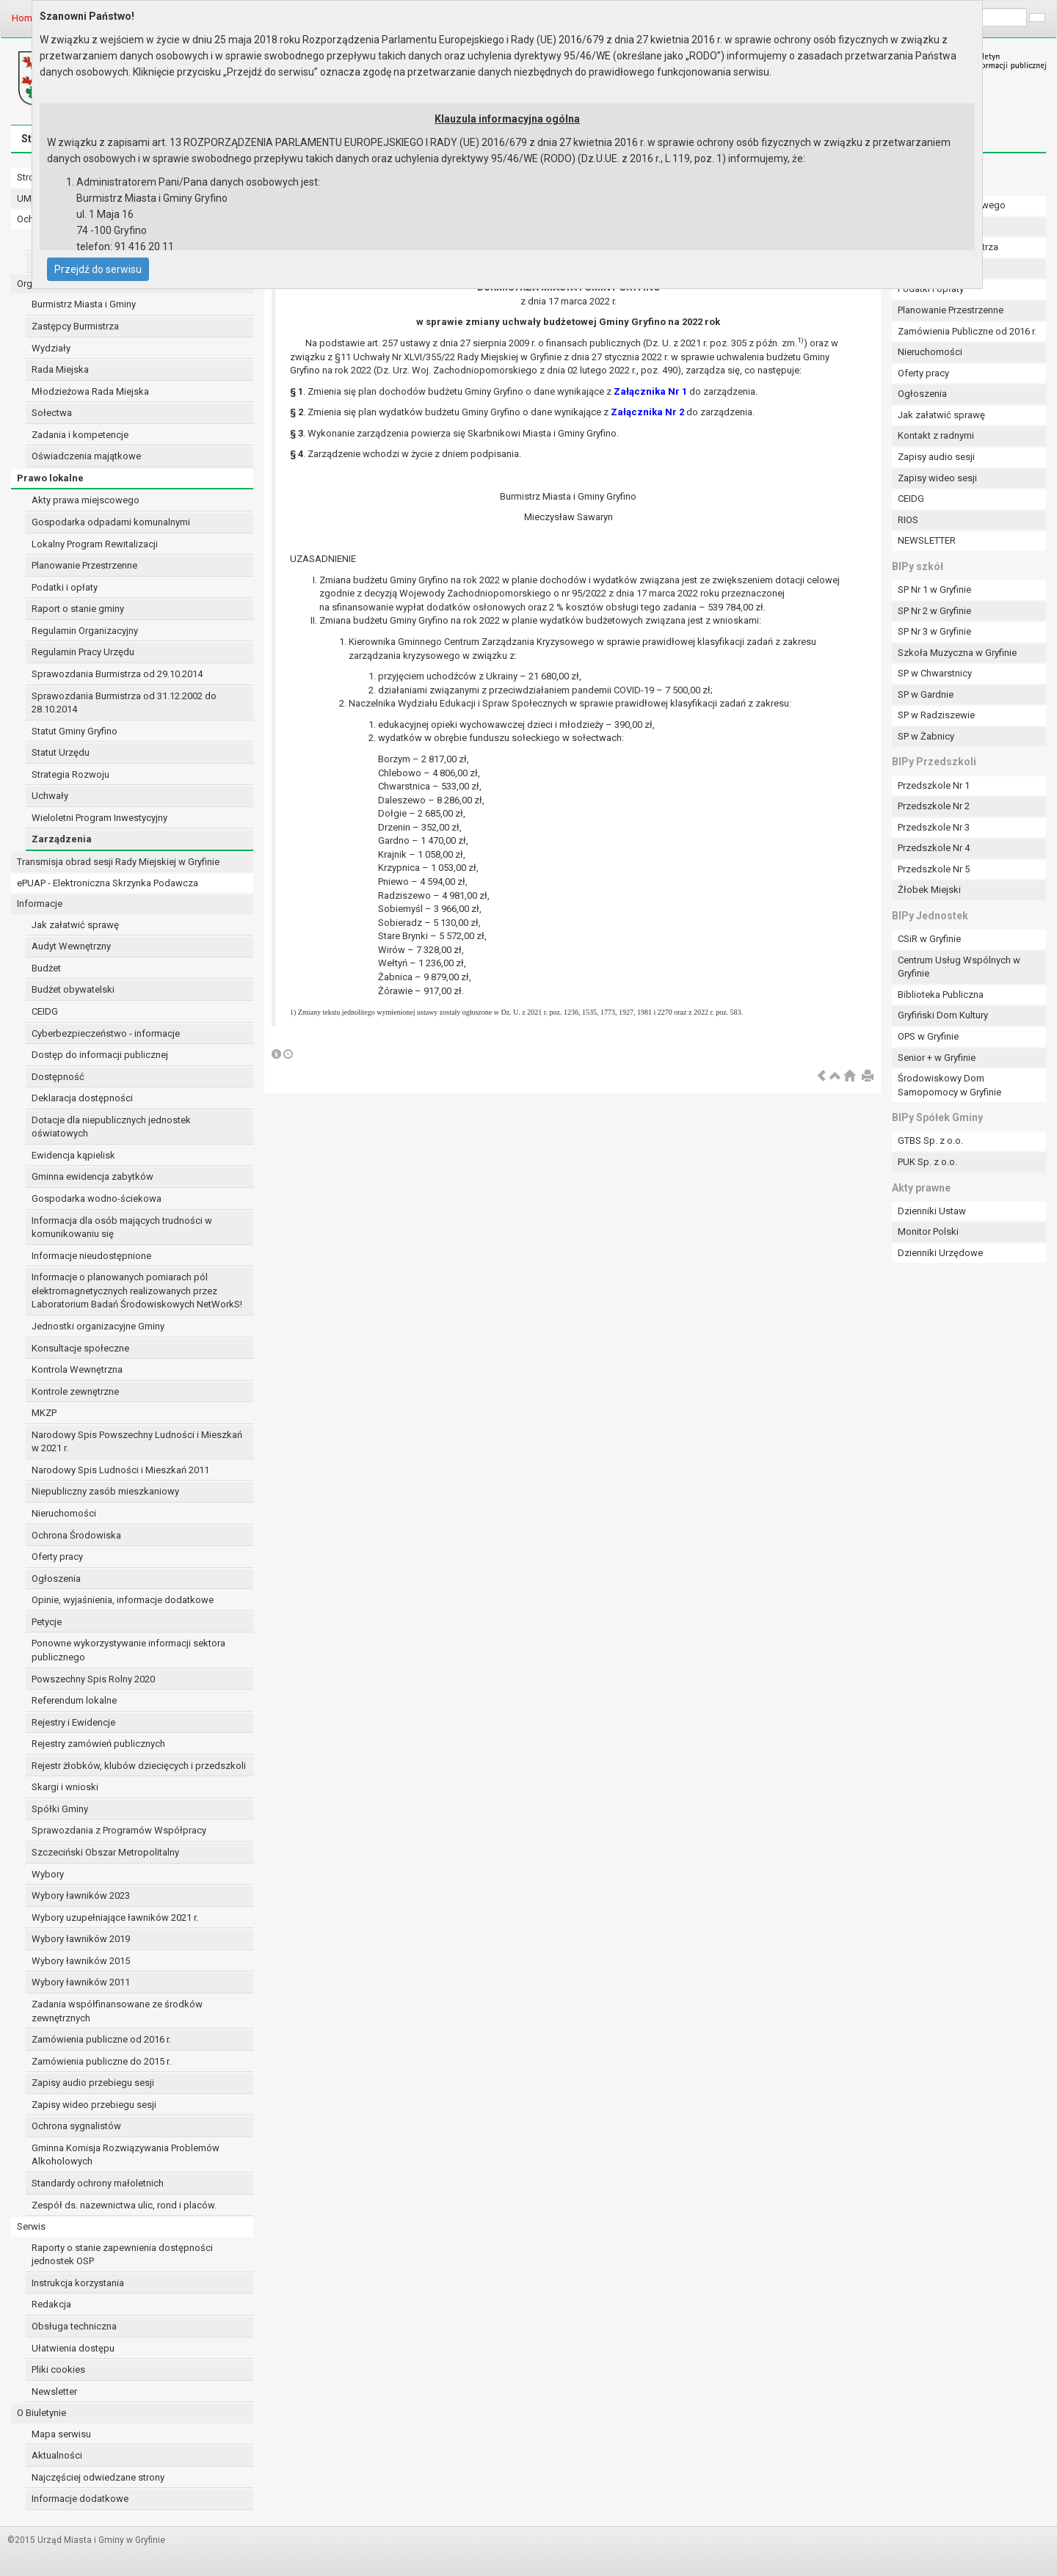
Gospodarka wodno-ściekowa (96, 1198)
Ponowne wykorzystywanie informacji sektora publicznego (128, 1650)
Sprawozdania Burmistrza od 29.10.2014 (117, 673)
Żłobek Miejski (929, 889)
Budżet (46, 968)
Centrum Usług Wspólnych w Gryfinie (959, 967)
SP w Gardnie (926, 694)
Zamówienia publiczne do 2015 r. (101, 2061)
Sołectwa (52, 412)
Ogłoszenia (56, 1578)
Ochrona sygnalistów (76, 2125)
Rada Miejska (60, 369)
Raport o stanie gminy (78, 608)
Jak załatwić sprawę (75, 924)
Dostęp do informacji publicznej (100, 1054)
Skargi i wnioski (65, 1786)
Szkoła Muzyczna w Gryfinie (957, 652)
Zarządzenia (62, 838)
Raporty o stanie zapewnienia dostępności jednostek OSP (122, 2254)
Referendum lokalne (74, 1700)
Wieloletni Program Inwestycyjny (99, 817)
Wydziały (51, 348)
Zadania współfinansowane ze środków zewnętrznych (117, 2011)
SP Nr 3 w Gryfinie (934, 631)
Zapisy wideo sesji (937, 478)
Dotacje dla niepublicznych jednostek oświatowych (111, 1126)
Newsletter (54, 2391)
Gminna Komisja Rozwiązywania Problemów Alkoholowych (125, 2154)
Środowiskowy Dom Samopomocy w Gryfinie (949, 1085)
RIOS (908, 519)
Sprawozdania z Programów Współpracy (119, 1830)
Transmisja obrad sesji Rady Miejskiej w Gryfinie (118, 861)
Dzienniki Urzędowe (940, 1252)
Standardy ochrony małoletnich (98, 2183)
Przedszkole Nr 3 (934, 827)
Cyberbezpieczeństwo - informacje (106, 1033)
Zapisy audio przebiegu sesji (93, 2082)
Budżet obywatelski (73, 989)
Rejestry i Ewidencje (73, 1722)
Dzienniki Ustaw (932, 1210)
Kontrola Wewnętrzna (77, 1369)
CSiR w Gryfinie (929, 938)
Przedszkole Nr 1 (934, 785)
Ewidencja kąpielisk (73, 1155)
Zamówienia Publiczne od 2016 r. (967, 331)
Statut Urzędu (61, 752)
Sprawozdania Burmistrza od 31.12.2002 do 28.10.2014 (124, 702)
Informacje (39, 903)
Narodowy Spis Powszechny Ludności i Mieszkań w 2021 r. (137, 1441)
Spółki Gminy (60, 1808)
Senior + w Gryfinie (937, 1057)
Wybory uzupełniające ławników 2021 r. (115, 1917)
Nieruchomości (64, 1513)
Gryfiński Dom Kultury (943, 1015)
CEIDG (45, 1011)
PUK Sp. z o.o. (927, 1161)
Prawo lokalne (50, 478)
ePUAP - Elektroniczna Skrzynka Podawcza (107, 883)
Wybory (48, 1874)
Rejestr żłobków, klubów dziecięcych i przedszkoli (139, 1765)
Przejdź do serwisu (98, 269)
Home (24, 17)
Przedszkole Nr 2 (934, 805)
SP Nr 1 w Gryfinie (934, 589)
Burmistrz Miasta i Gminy (84, 304)
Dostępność (58, 1076)
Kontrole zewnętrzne (75, 1391)
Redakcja (51, 2304)
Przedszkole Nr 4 (934, 847)
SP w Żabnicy (926, 736)
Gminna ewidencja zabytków (92, 1176)
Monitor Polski (928, 1231)
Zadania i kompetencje (80, 434)
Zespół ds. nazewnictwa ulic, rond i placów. (124, 2205)
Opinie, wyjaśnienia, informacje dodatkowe (123, 1599)
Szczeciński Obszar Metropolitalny (105, 1852)
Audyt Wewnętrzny (71, 946)
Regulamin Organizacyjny (85, 630)
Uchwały (50, 795)
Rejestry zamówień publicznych (98, 1743)
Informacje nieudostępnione (91, 1255)
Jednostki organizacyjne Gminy (98, 1326)
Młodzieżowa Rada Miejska (90, 391)
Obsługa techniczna (74, 2326)
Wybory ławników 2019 (81, 1938)
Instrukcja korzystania (78, 2282)
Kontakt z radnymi (936, 435)
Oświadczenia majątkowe (86, 455)
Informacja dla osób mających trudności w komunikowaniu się (122, 1227)
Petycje (47, 1621)
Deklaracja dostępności (82, 1097)
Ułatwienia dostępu (73, 2348)
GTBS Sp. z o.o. (930, 1140)
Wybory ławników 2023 (81, 1895)
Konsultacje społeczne (80, 1348)
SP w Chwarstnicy (935, 673)
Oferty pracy (57, 1556)
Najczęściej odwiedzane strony (98, 2477)
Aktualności (57, 2455)
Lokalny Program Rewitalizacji (95, 544)
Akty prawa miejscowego (85, 500)
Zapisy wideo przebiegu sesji (94, 2104)
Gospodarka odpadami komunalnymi (111, 522)
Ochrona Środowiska (76, 1535)
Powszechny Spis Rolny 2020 (93, 1679)
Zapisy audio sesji (936, 456)
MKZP (44, 1412)
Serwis (31, 2226)
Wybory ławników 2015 (81, 1960)
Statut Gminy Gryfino (74, 731)
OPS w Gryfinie (928, 1036)
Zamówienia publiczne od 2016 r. (101, 2039)
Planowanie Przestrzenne (84, 565)
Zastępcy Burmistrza (75, 326)
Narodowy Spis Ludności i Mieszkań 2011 (120, 1469)
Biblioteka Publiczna (941, 994)
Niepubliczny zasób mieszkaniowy (105, 1491)
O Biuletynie (41, 2412)
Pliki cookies (58, 2369)
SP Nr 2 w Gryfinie (934, 610)
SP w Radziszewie (936, 714)
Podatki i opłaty (65, 587)
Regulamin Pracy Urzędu (83, 651)
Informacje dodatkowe (80, 2498)
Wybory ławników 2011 (81, 1982)
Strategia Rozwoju (70, 774)
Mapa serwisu (61, 2434)
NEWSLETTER (927, 540)
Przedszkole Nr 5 (934, 869)
